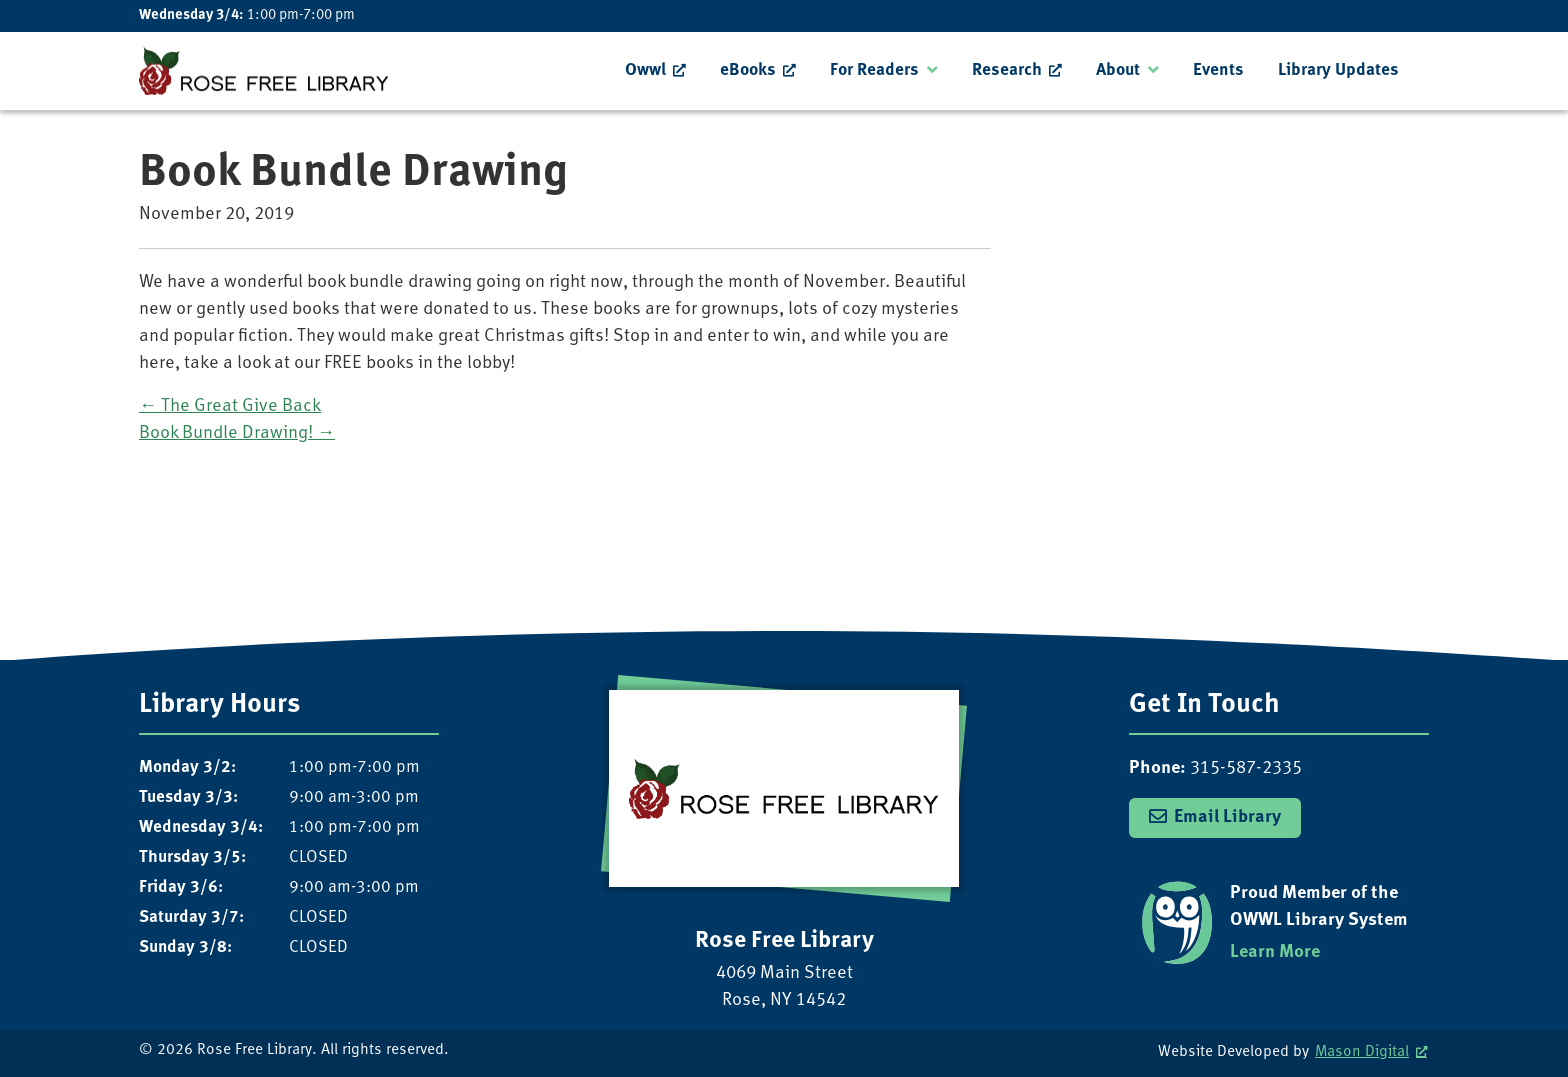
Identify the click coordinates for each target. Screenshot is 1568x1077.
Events (1218, 70)
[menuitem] (655, 71)
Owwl (645, 70)
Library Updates (1338, 70)
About (1118, 70)
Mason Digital (1362, 1052)
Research (1007, 70)
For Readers (874, 70)
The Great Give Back (230, 406)
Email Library (1227, 817)
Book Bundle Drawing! (237, 433)
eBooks (748, 70)
